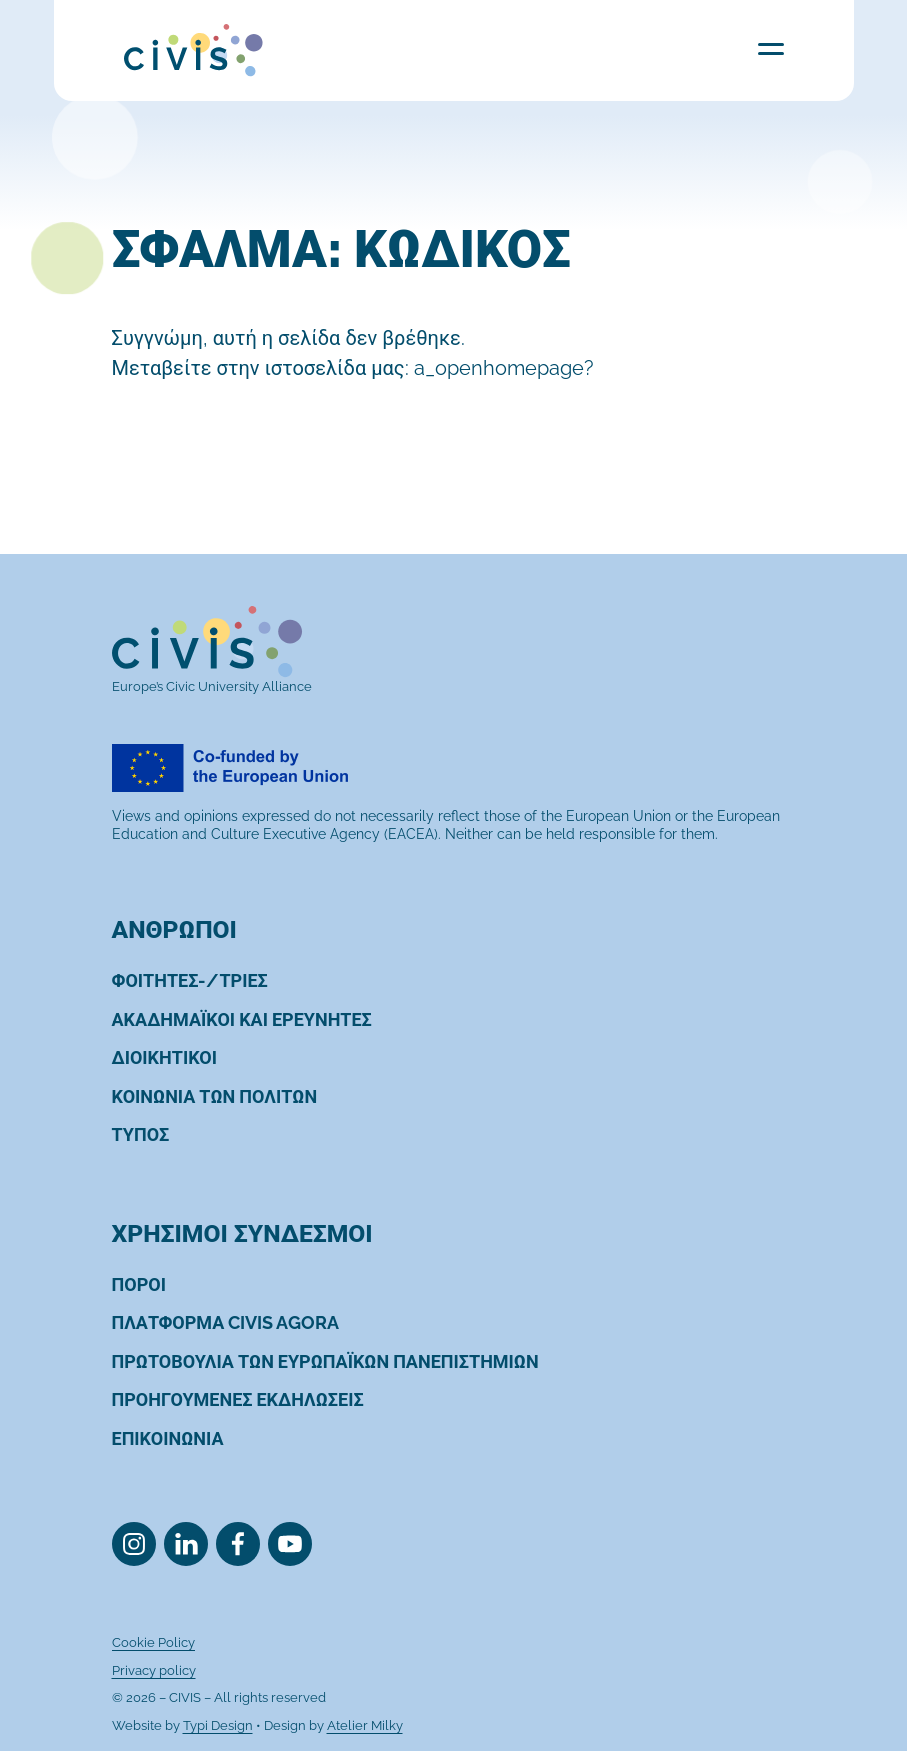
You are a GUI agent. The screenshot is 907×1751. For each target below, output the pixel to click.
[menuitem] (190, 980)
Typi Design (218, 1725)
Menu (771, 48)
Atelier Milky (365, 1725)
